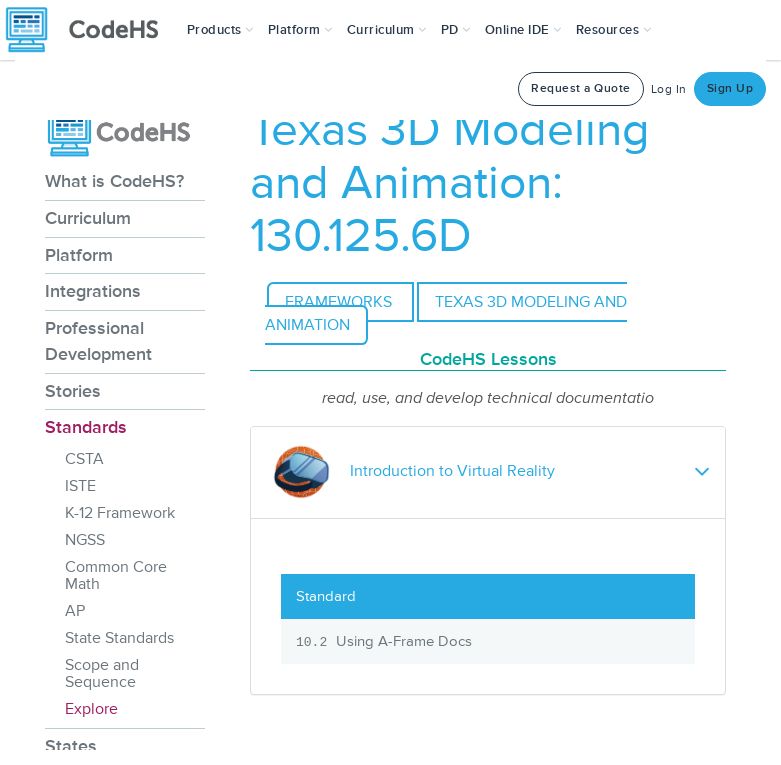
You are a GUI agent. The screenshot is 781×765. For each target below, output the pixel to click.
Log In (669, 89)
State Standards (119, 638)
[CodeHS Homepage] (90, 30)
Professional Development (98, 341)
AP (75, 611)
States (71, 746)
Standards (86, 427)
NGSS (85, 540)
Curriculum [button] (387, 30)
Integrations (93, 291)
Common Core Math (116, 575)
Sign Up (730, 88)
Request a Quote (581, 88)
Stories (73, 391)
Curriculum (88, 218)
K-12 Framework (120, 513)
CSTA (84, 459)
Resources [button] (614, 30)
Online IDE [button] (523, 30)
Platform (79, 255)
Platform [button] (300, 30)
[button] (220, 30)
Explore (91, 709)
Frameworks (340, 302)
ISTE (80, 486)
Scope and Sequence (102, 673)
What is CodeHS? (114, 181)
